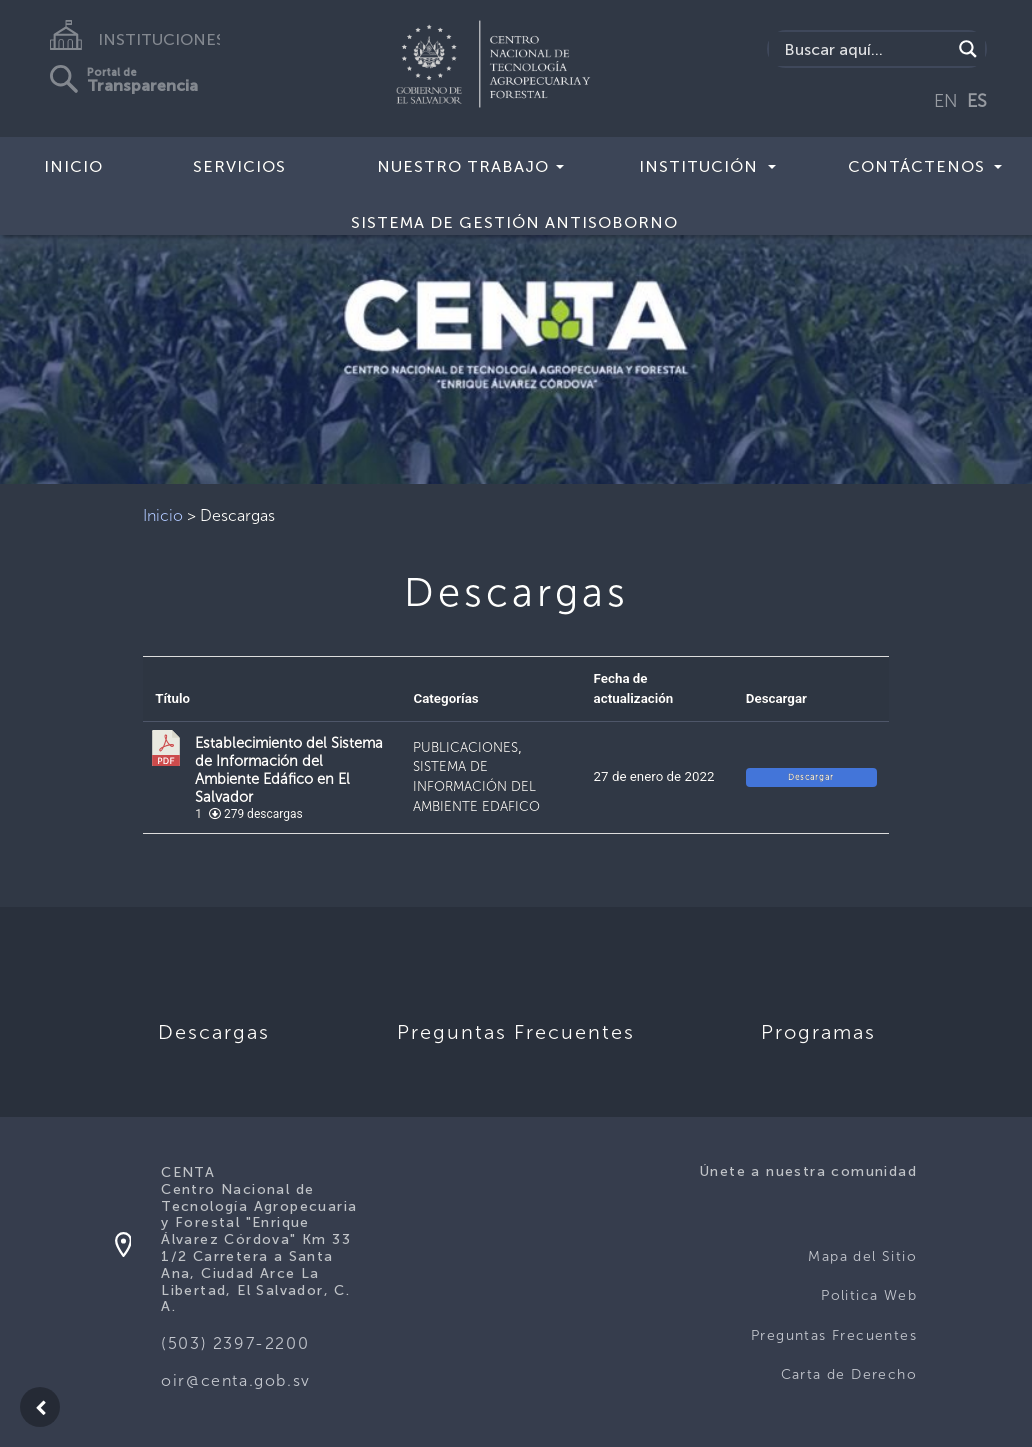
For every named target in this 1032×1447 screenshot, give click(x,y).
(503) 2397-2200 (235, 1343)
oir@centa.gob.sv (236, 1380)
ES (977, 101)
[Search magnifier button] (968, 49)
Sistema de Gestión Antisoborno (514, 222)
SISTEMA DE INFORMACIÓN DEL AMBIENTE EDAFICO (476, 786)
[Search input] (865, 49)
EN (946, 101)
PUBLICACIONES (465, 747)
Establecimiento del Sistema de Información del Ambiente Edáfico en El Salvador (289, 770)
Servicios (239, 166)
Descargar (811, 777)
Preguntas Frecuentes (834, 1335)
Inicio (73, 166)
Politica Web (869, 1295)
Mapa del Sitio (862, 1256)
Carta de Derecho (849, 1374)
